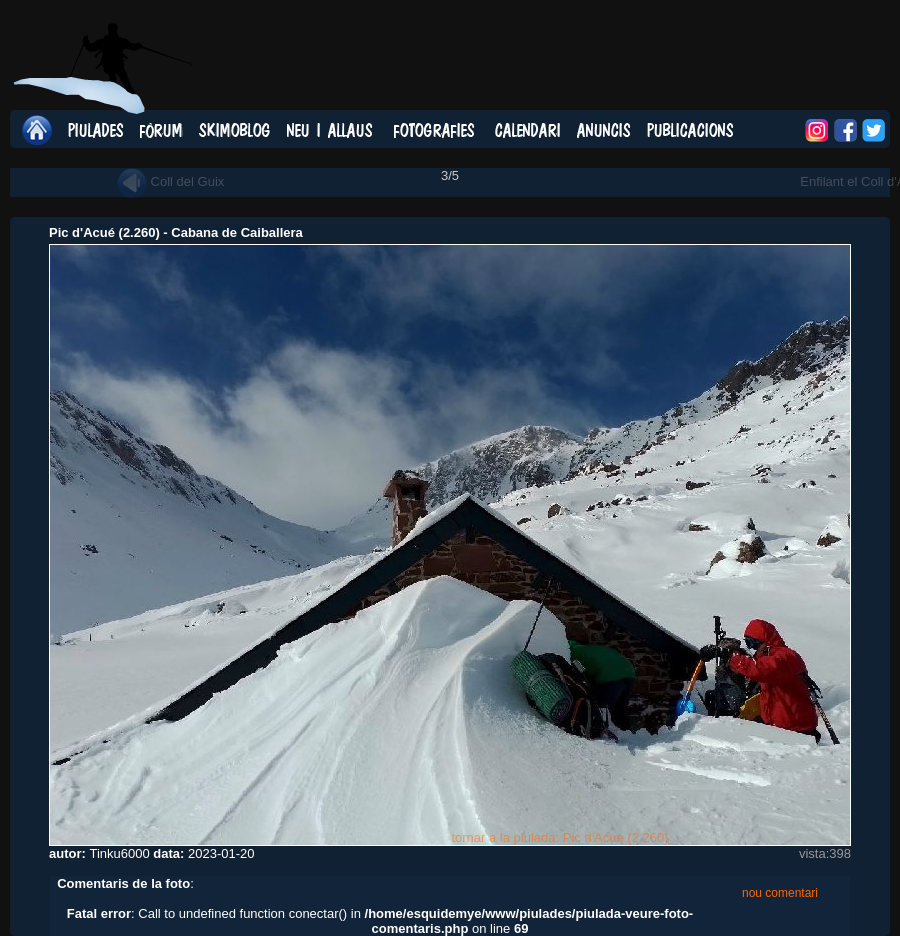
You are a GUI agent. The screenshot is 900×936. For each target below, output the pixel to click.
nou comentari (780, 893)
